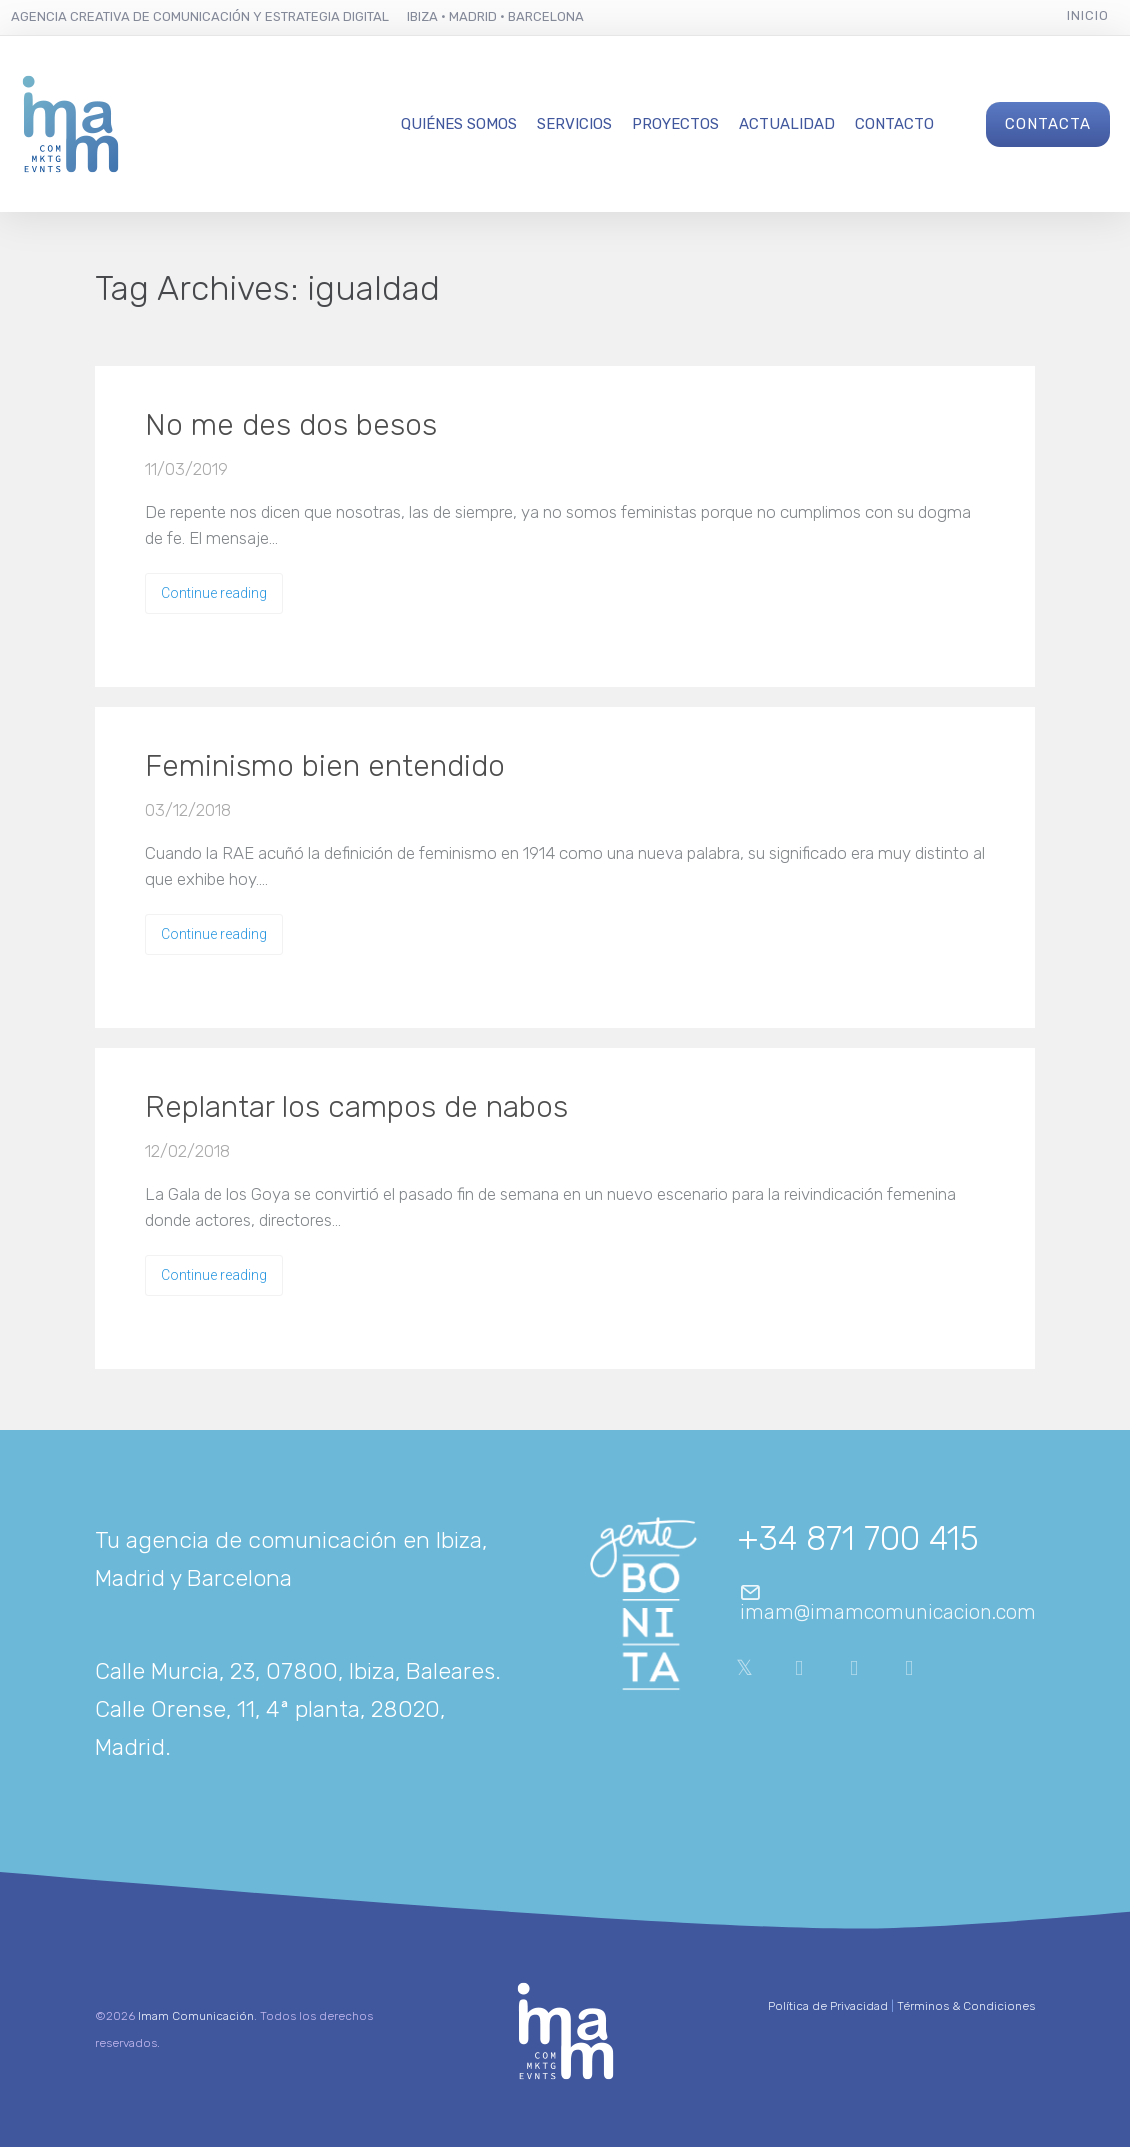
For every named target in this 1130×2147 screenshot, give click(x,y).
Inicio (1088, 15)
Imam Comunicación (196, 2016)
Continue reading (214, 593)
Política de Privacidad (828, 2006)
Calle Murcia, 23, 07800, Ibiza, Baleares (295, 1671)
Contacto (894, 124)
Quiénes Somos (459, 124)
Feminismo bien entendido (325, 766)
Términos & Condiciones (966, 2006)
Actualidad (787, 124)
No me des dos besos (291, 425)
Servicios (574, 124)
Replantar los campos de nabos (356, 1107)
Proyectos (675, 124)
